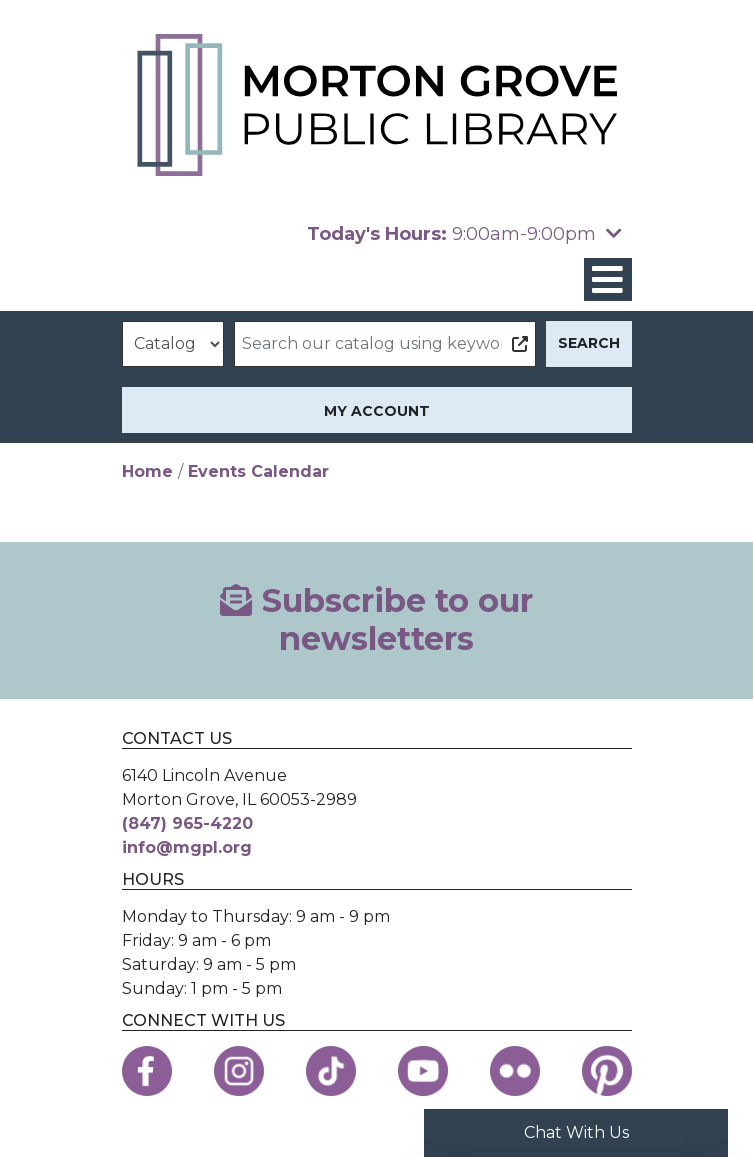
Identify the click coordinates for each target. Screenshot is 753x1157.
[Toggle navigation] (608, 279)
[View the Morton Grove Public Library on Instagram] (239, 1071)
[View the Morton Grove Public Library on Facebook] (147, 1071)
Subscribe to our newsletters (376, 619)
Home (147, 471)
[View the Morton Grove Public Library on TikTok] (331, 1071)
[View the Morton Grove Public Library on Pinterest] (607, 1071)
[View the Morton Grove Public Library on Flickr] (515, 1071)
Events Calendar (258, 471)
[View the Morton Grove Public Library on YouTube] (423, 1071)
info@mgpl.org (187, 847)
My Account (377, 411)
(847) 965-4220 (187, 823)
